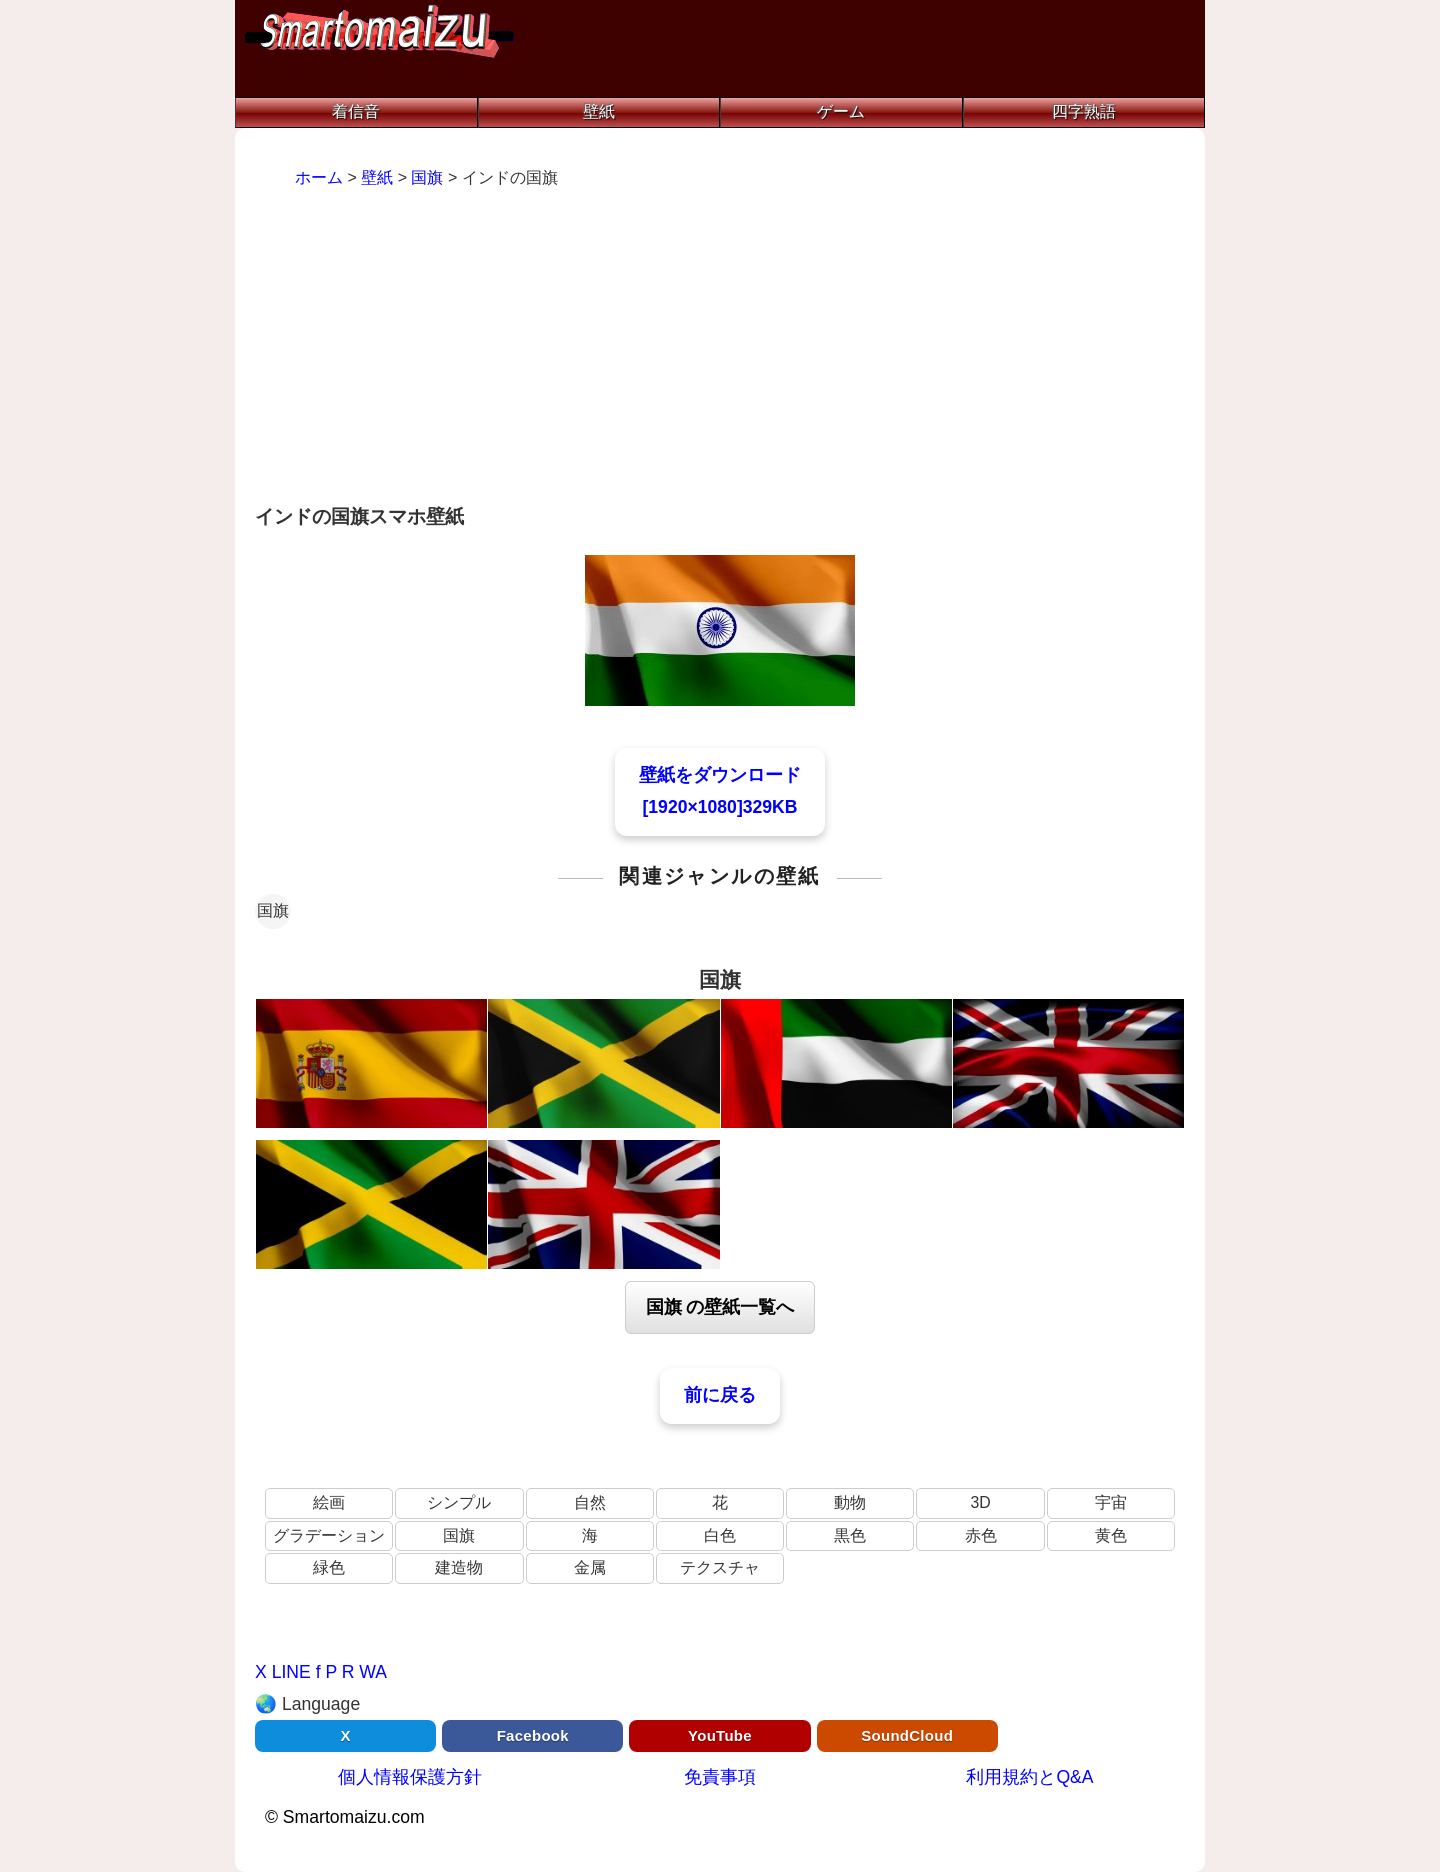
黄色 (1111, 1535)
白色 (720, 1535)
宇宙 (1111, 1502)
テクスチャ (720, 1567)
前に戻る (720, 1395)
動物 (850, 1502)
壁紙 (599, 111)
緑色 (329, 1567)
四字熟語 (1084, 111)
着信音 (356, 111)
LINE (291, 1672)
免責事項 (720, 1777)
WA (373, 1672)
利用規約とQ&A (1029, 1777)
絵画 (329, 1502)
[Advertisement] (720, 349)
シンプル (459, 1502)
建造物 (459, 1567)
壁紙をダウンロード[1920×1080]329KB (720, 791)
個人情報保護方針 (410, 1777)
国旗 (273, 910)
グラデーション (329, 1535)
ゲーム (841, 111)
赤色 (981, 1535)
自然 (590, 1502)
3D (980, 1502)
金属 (590, 1567)
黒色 (850, 1535)
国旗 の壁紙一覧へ (720, 1307)
